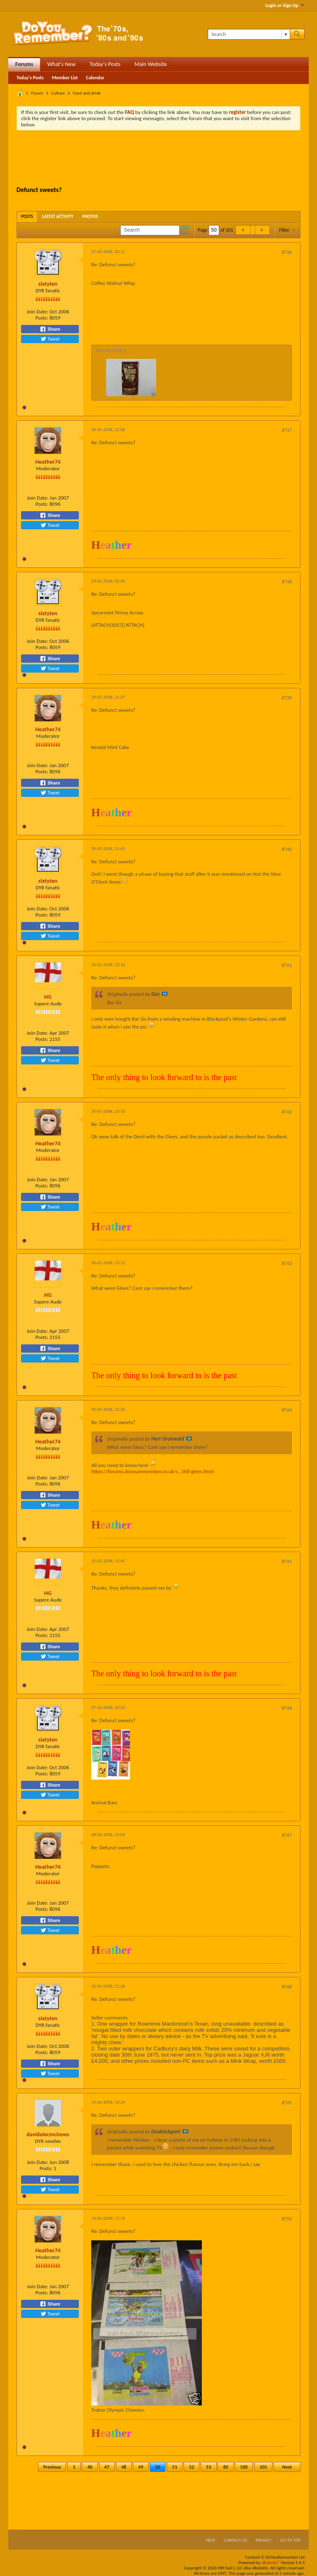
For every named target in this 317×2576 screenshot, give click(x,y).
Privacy (264, 2540)
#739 (287, 698)
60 (225, 2467)
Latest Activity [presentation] (57, 216)
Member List (65, 78)
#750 (287, 2219)
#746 (287, 1708)
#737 (287, 430)
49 (140, 2467)
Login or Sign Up (284, 5)
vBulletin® (270, 2562)
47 (106, 2467)
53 (208, 2467)
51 (174, 2467)
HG (48, 996)
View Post (165, 994)
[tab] (27, 216)
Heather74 (47, 461)
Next (287, 2467)
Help (210, 2540)
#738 (287, 582)
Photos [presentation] (90, 216)
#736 (287, 252)
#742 (287, 1112)
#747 (287, 1835)
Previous (52, 2467)
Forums (24, 64)
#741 (287, 965)
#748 (287, 1987)
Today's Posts (105, 64)
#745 (287, 1561)
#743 (287, 1263)
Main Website (151, 64)
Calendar (95, 78)
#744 (287, 1410)
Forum (37, 93)
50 (157, 2467)
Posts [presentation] (27, 216)
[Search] (249, 34)
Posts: (41, 318)
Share (50, 329)
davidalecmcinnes (47, 2134)
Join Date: (37, 311)
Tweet (49, 339)
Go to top (290, 2540)
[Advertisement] (167, 159)
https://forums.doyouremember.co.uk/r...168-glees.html (152, 1471)
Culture (58, 93)
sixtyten (47, 283)
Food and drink (86, 93)
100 (244, 2467)
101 (263, 2467)
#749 (287, 2103)
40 (89, 2467)
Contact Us (235, 2540)
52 (191, 2467)
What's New (61, 64)
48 (123, 2467)
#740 (287, 849)
